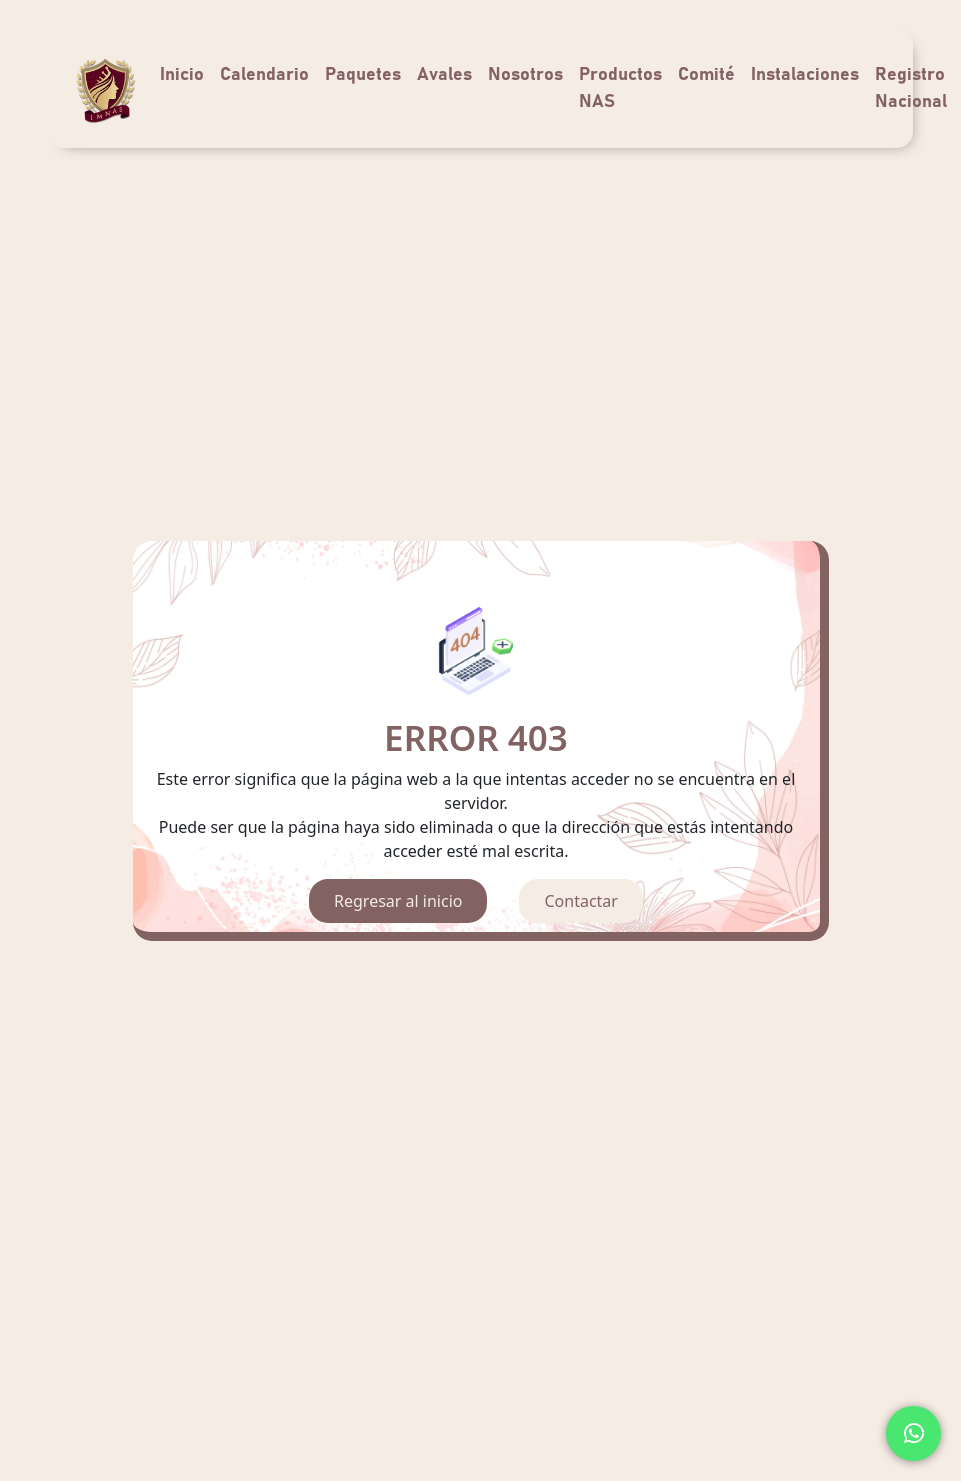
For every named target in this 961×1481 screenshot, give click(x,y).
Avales (444, 75)
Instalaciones (805, 75)
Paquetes (363, 75)
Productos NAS (620, 88)
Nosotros (525, 75)
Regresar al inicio (398, 901)
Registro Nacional (911, 88)
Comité (706, 75)
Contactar (580, 901)
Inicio (182, 75)
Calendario (264, 75)
